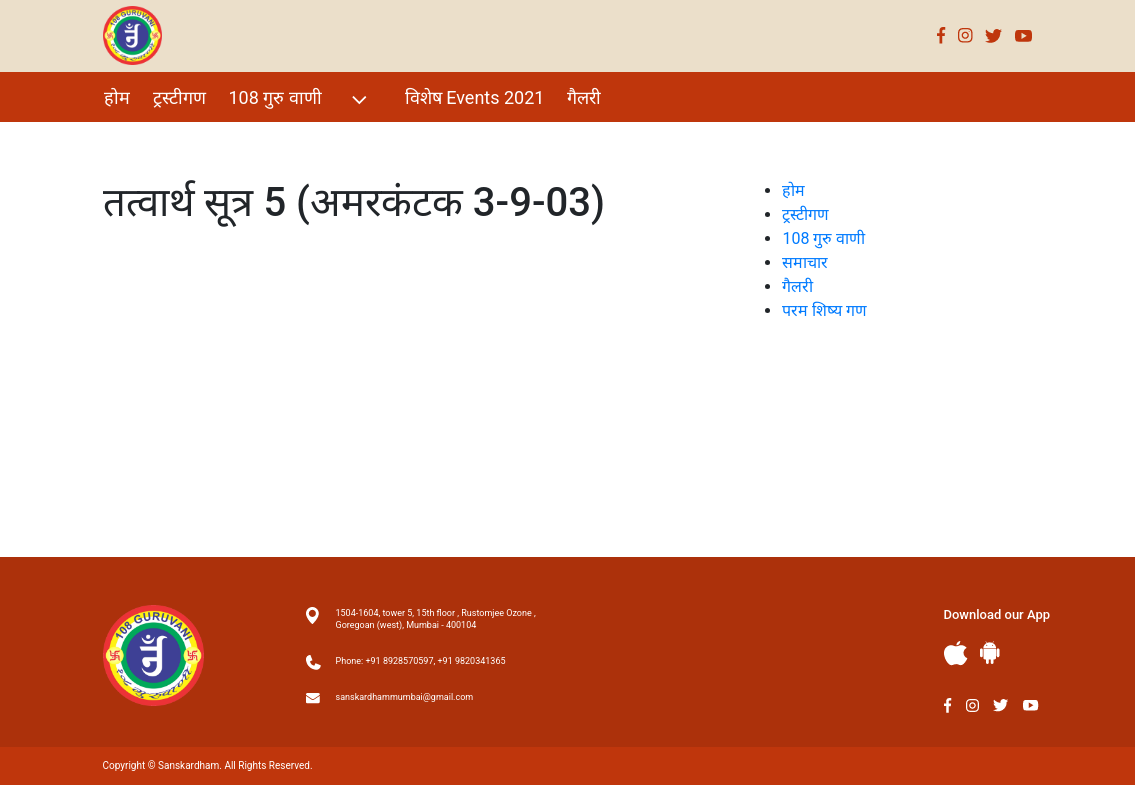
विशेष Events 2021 (475, 97)
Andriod (990, 652)
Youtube (1024, 35)
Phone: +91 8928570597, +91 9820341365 (421, 661)
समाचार (805, 262)
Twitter (994, 35)
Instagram (965, 35)
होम (117, 97)
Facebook (941, 35)
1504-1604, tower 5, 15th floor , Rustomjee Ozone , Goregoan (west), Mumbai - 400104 (436, 619)
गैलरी (584, 97)
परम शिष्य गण (151, 140)
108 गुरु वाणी (300, 99)
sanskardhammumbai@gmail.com (405, 697)
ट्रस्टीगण (179, 97)
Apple (956, 653)
